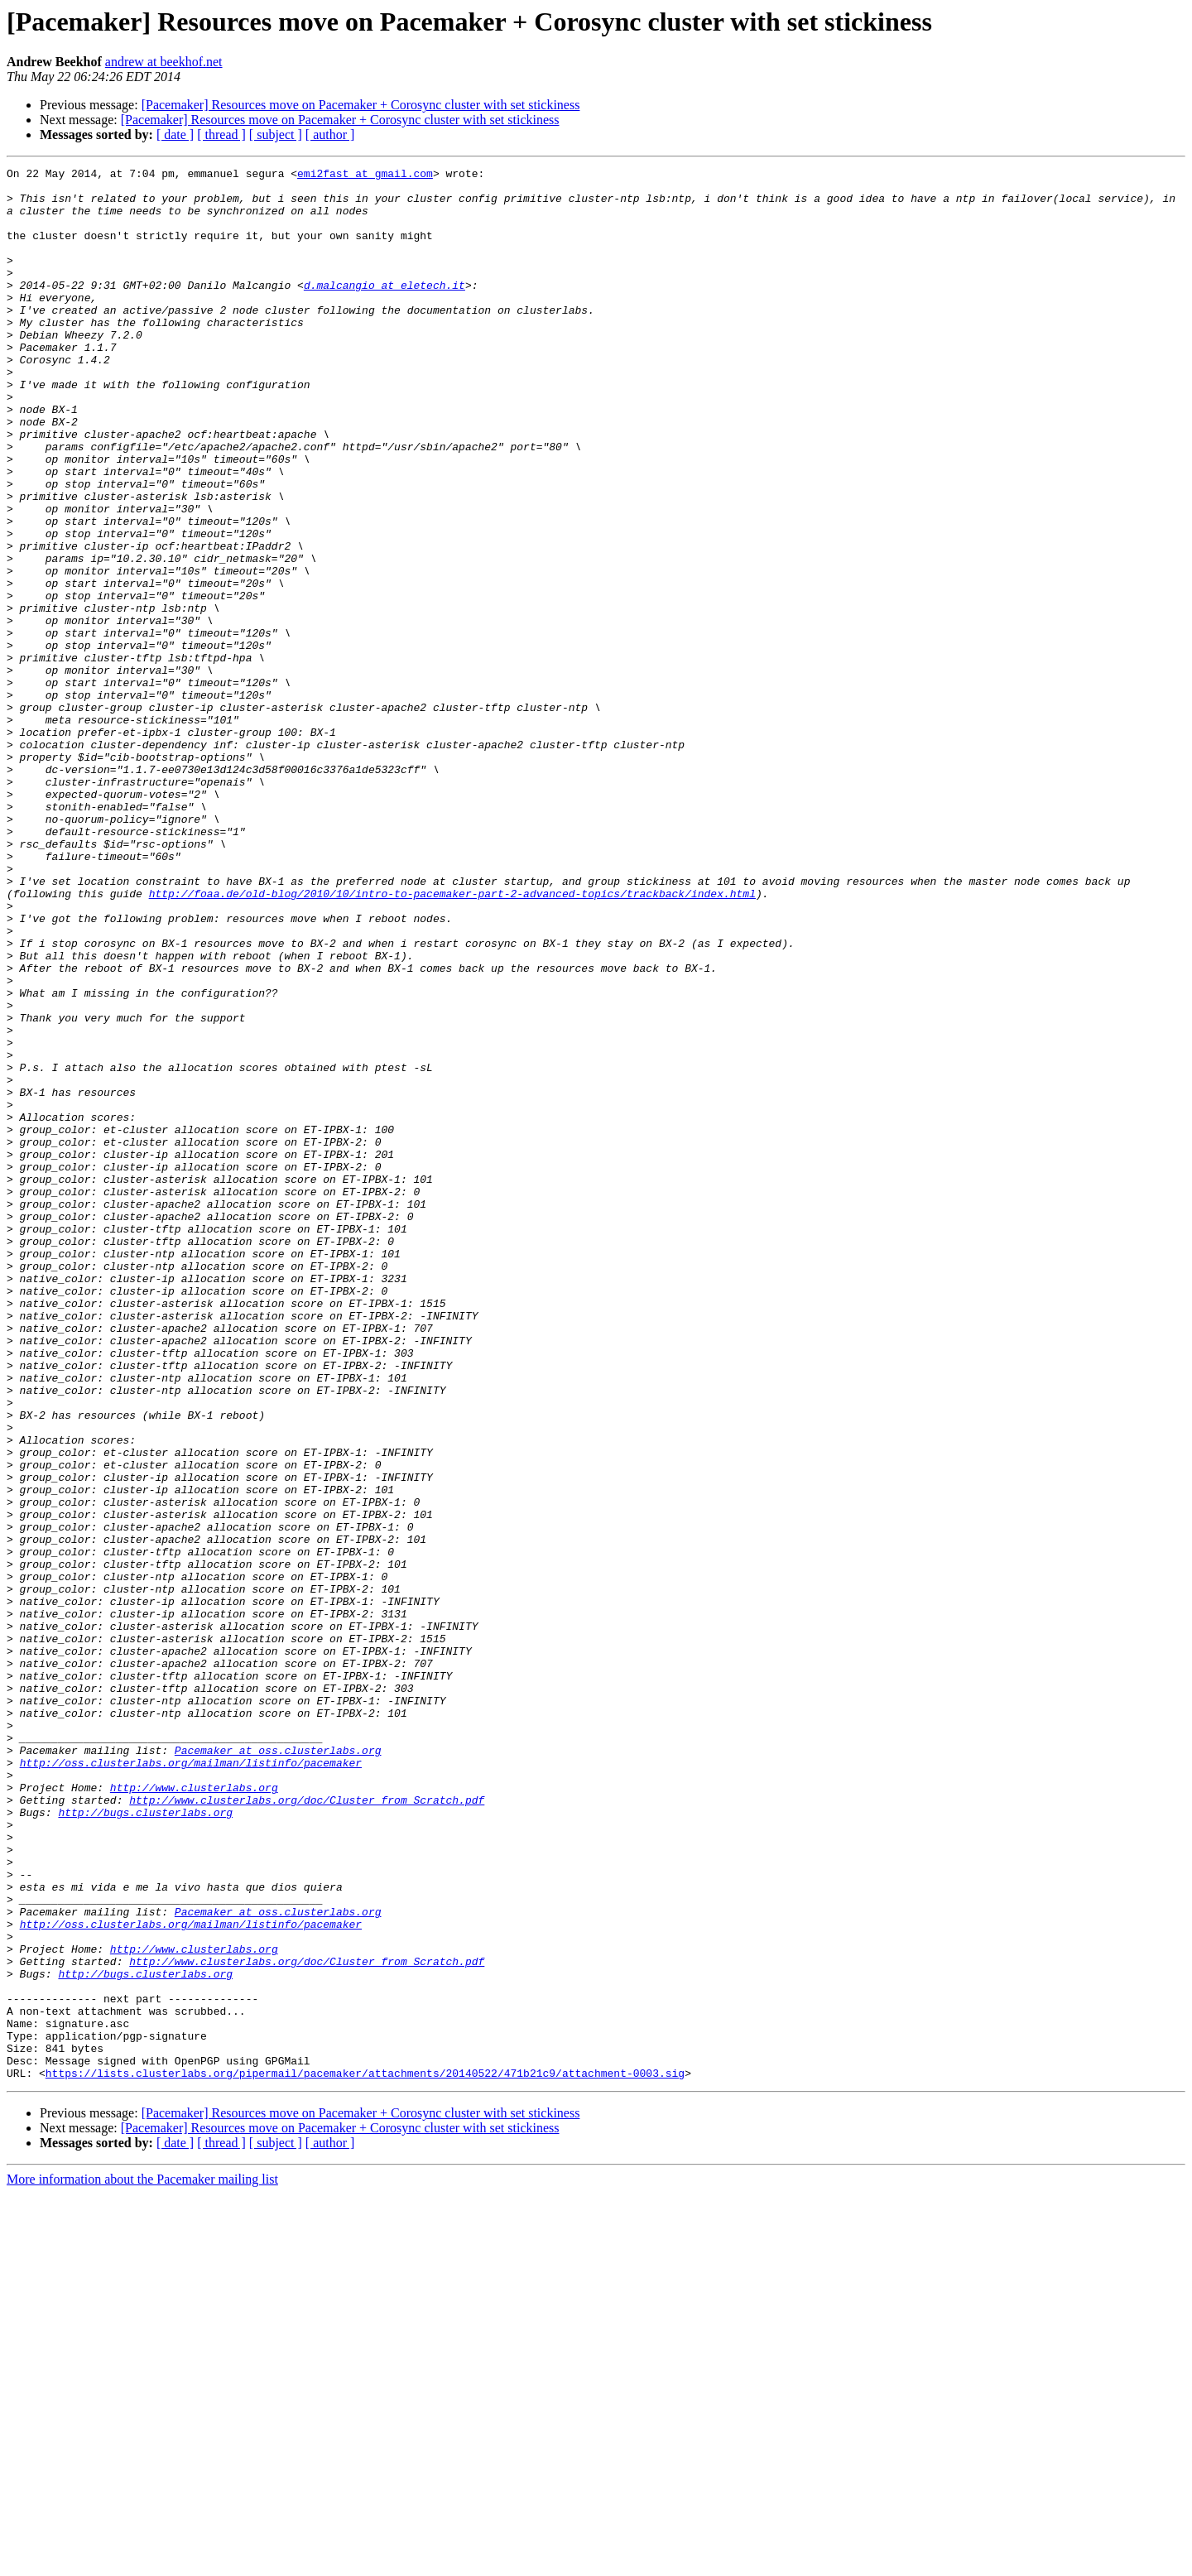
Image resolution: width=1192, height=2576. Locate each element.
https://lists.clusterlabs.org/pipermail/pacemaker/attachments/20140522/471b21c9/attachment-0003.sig (365, 2455)
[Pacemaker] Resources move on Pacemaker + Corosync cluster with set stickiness (361, 105)
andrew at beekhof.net (164, 62)
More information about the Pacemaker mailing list (142, 2561)
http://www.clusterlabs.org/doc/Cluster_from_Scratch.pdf (306, 2127)
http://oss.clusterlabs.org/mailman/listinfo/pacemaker (191, 2082)
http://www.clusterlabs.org (194, 2112)
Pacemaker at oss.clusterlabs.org (278, 2067)
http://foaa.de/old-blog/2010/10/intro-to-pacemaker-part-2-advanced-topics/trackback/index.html (452, 1039)
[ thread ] (221, 134)
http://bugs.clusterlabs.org (145, 2142)
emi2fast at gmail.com (365, 175)
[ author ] (330, 134)
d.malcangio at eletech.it (384, 309)
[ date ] (175, 134)
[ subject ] (275, 134)
